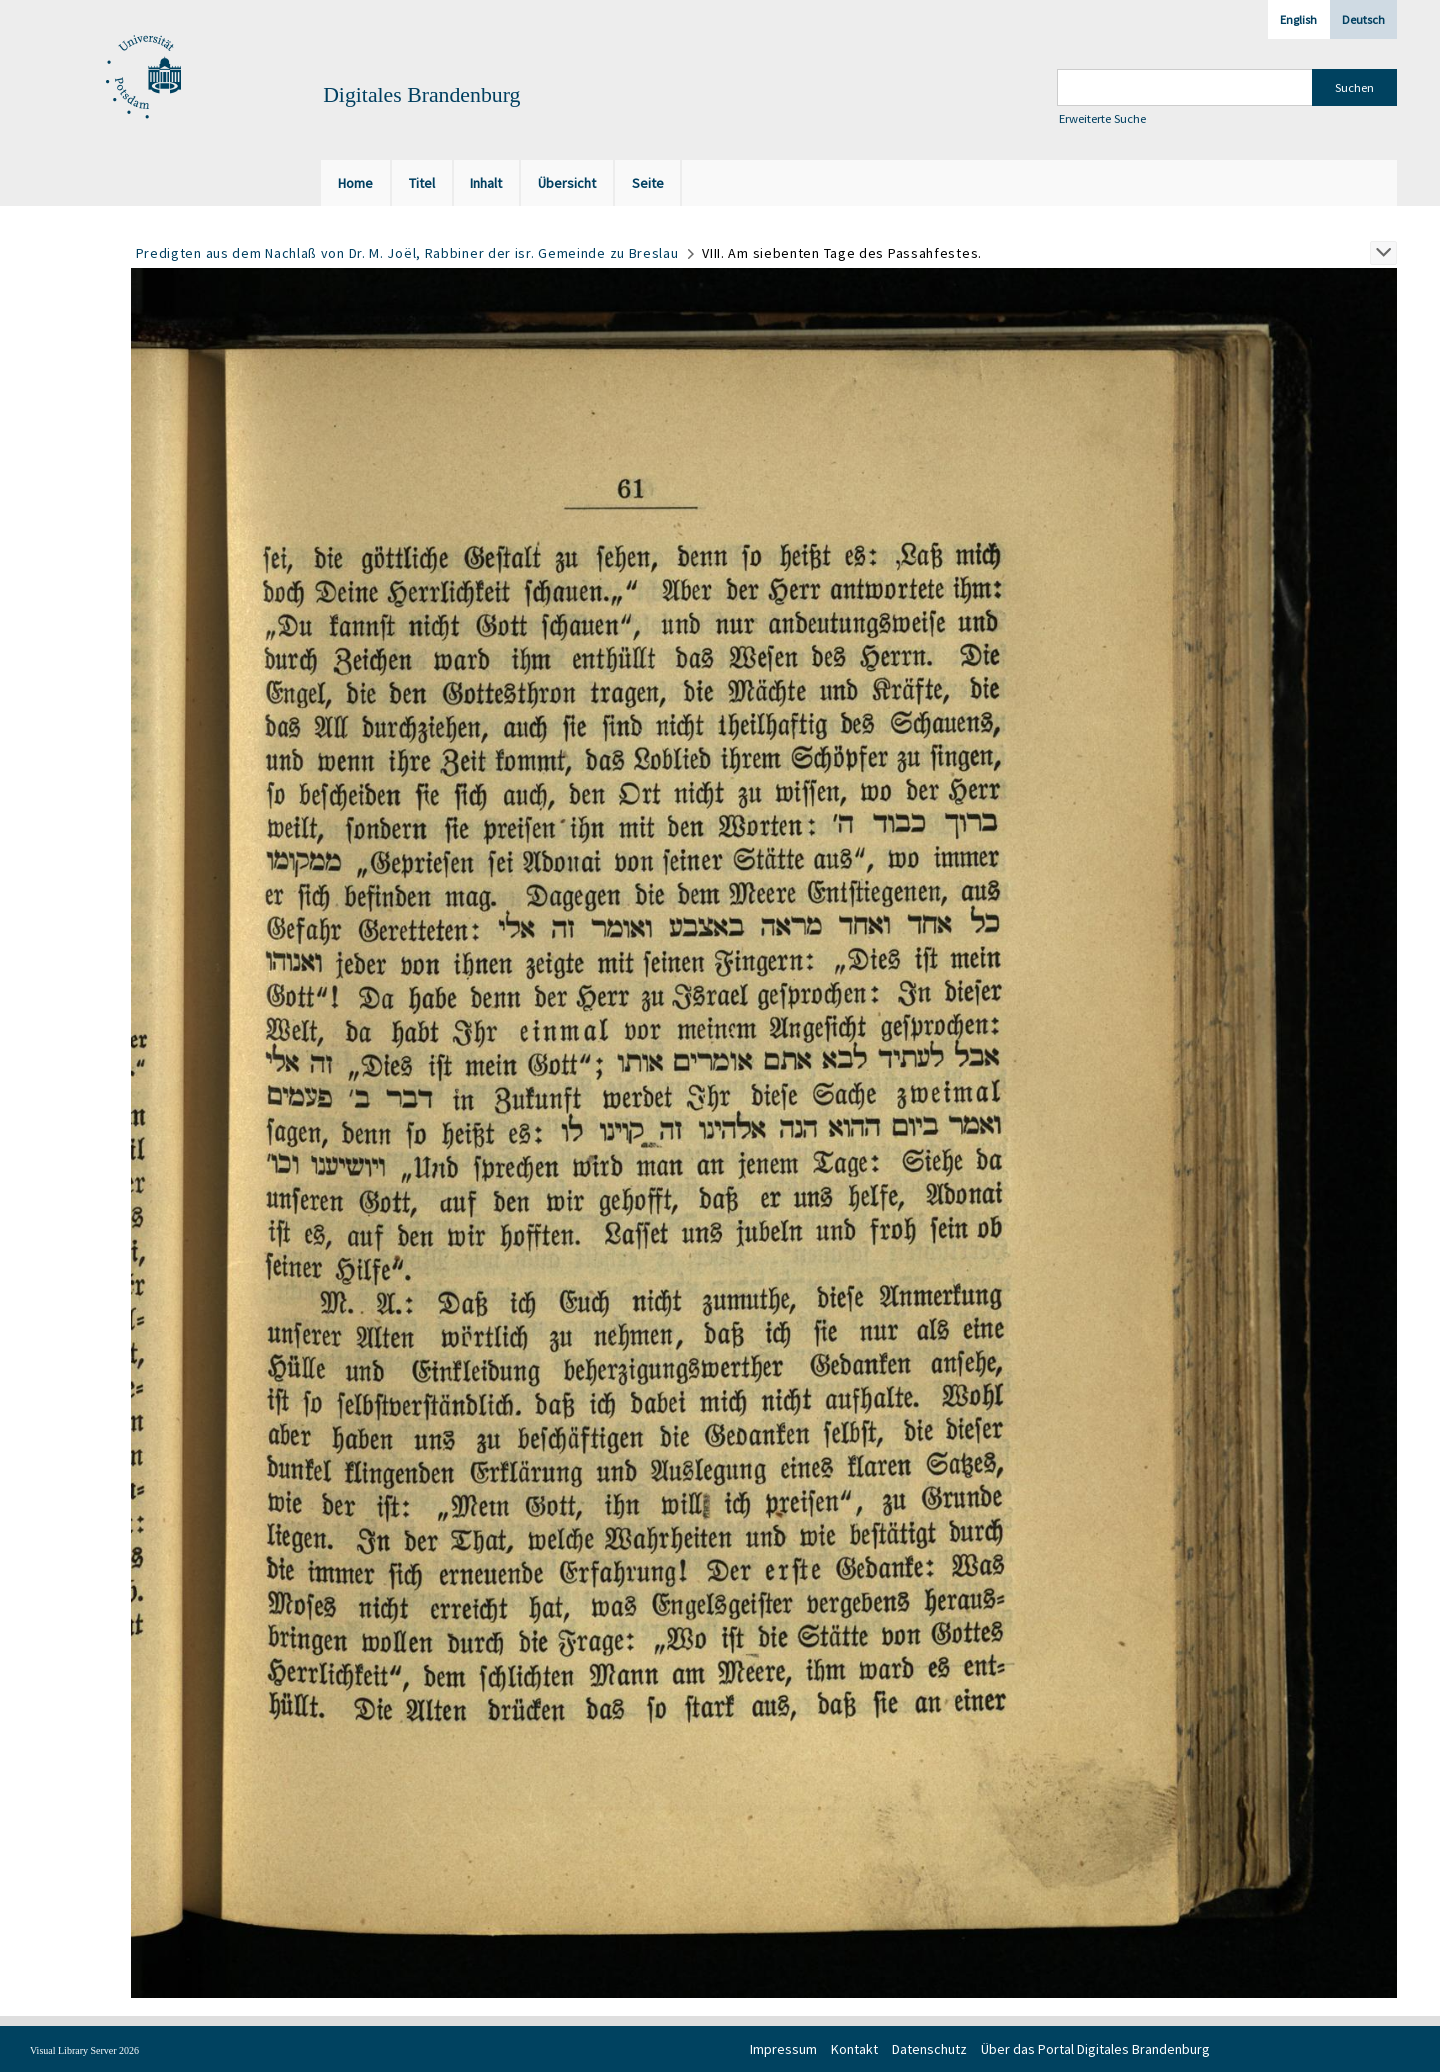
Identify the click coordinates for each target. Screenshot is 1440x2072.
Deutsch (1363, 19)
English (1298, 19)
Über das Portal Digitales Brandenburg (1095, 2049)
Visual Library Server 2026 (84, 2050)
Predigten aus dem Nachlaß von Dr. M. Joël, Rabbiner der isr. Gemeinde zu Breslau (407, 253)
